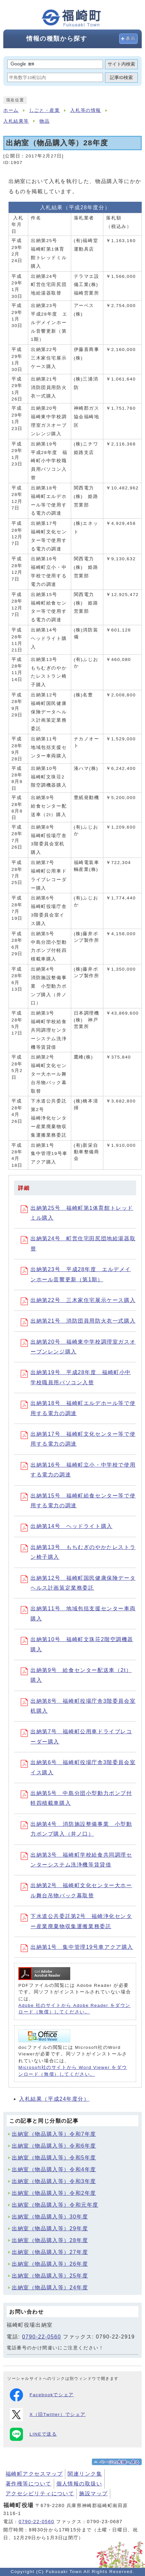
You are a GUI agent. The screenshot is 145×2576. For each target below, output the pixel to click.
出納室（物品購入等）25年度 (50, 2275)
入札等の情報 (85, 110)
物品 (44, 121)
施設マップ (93, 2493)
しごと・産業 (44, 110)
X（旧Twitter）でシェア (48, 2414)
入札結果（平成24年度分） (54, 2099)
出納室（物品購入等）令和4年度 (54, 2169)
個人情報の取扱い (79, 2483)
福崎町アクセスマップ (34, 2474)
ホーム (11, 110)
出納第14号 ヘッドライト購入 (67, 1526)
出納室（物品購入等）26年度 (50, 2264)
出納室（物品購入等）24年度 (50, 2287)
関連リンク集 (85, 2474)
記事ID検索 (121, 77)
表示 (131, 38)
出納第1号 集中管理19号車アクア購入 (77, 1947)
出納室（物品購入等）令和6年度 (54, 2146)
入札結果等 (16, 121)
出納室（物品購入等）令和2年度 (54, 2193)
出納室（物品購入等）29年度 (50, 2228)
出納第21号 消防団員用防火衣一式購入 (78, 1321)
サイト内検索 (121, 64)
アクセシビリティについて (40, 2493)
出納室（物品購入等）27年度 (50, 2252)
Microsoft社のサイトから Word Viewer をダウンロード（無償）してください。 (72, 2070)
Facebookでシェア (42, 2394)
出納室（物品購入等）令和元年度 (55, 2205)
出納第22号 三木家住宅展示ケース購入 (78, 1300)
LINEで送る (33, 2434)
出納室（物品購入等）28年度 (50, 2240)
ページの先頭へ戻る (120, 2462)
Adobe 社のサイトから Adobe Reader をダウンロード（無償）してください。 (74, 2008)
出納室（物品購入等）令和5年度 (54, 2157)
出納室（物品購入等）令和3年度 (54, 2181)
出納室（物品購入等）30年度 (50, 2216)
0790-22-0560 (41, 2336)
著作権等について (29, 2483)
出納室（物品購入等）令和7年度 (54, 2134)
